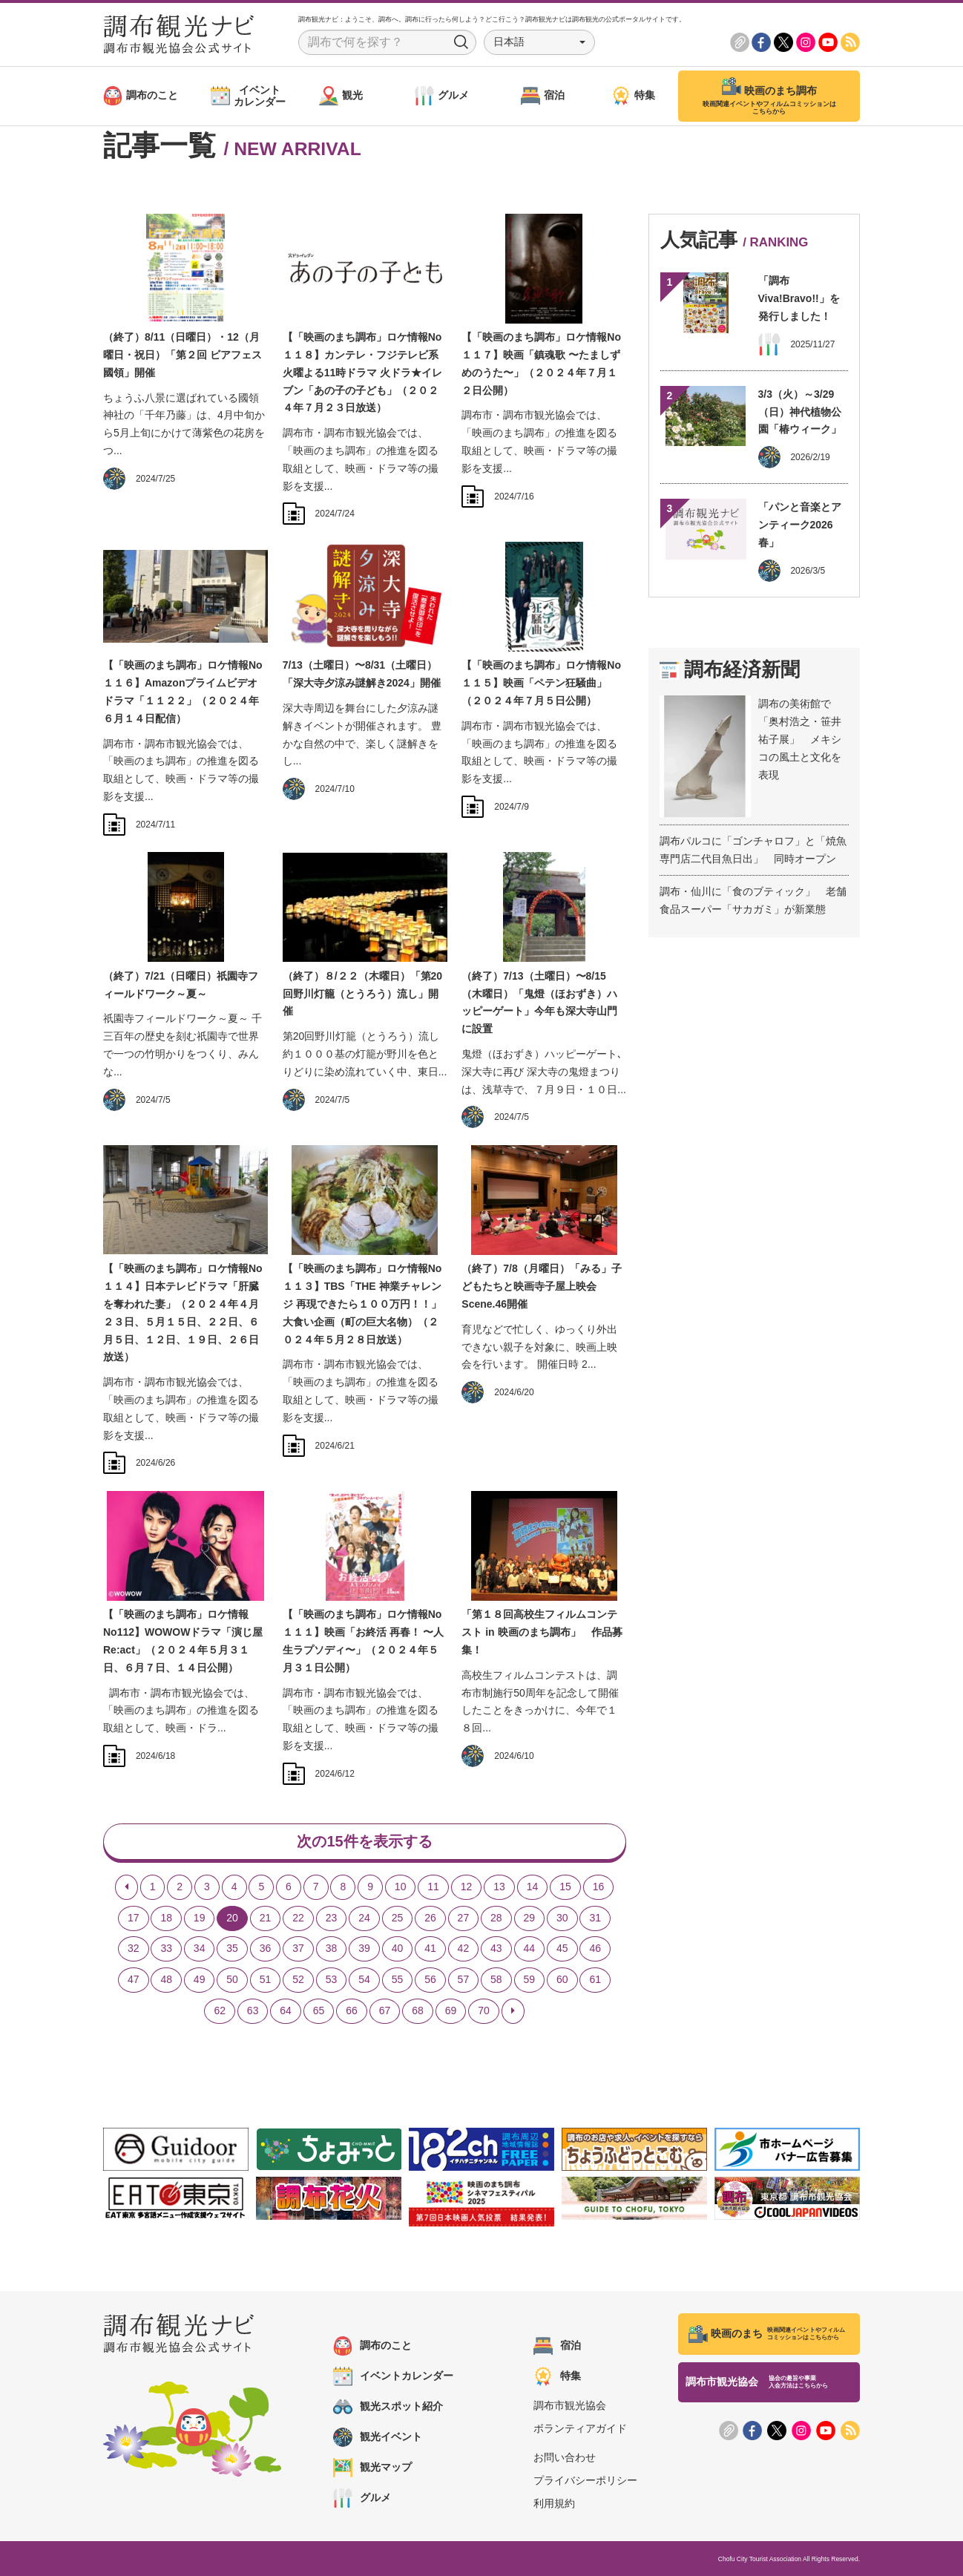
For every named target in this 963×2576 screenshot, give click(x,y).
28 (496, 1918)
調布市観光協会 (569, 2405)
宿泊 (557, 2346)
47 (133, 1979)
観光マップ (372, 2467)
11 (433, 1886)
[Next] (513, 2011)
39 (364, 1948)
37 (298, 1948)
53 (332, 1979)
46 (595, 1948)
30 (562, 1918)
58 (496, 1979)
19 (200, 1918)
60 (562, 1979)
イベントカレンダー (393, 2376)
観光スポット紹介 (388, 2406)
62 (220, 2010)
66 (352, 2010)
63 (253, 2010)
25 (398, 1918)
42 (464, 1948)
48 (166, 1979)
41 (430, 1948)
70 (484, 2010)
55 (398, 1979)
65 (319, 2010)
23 (332, 1918)
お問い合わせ (564, 2457)
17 (133, 1918)
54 (364, 1979)
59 (530, 1979)
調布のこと (372, 2346)
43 (496, 1948)
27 (464, 1918)
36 (266, 1948)
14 (533, 1886)
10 (401, 1886)
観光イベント (377, 2437)
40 (398, 1948)
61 (595, 1979)
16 (599, 1886)
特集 (557, 2376)
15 (565, 1886)
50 (232, 1979)
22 (298, 1918)
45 (562, 1948)
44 (530, 1948)
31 (595, 1918)
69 (451, 2010)
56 (430, 1979)
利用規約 (554, 2503)
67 (385, 2010)
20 (232, 1918)
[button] (539, 42)
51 (266, 1979)
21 (266, 1918)
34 (200, 1948)
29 (530, 1918)
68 (418, 2010)
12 (467, 1886)
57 (464, 1979)
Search (461, 42)
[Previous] (126, 1887)
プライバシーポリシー (585, 2480)
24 (364, 1918)
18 (166, 1918)
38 (332, 1948)
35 (232, 1948)
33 (166, 1948)
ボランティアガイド (580, 2428)
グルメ (362, 2498)
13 (499, 1886)
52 (298, 1979)
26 (430, 1918)
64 (286, 2010)
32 (133, 1948)
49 (200, 1979)
